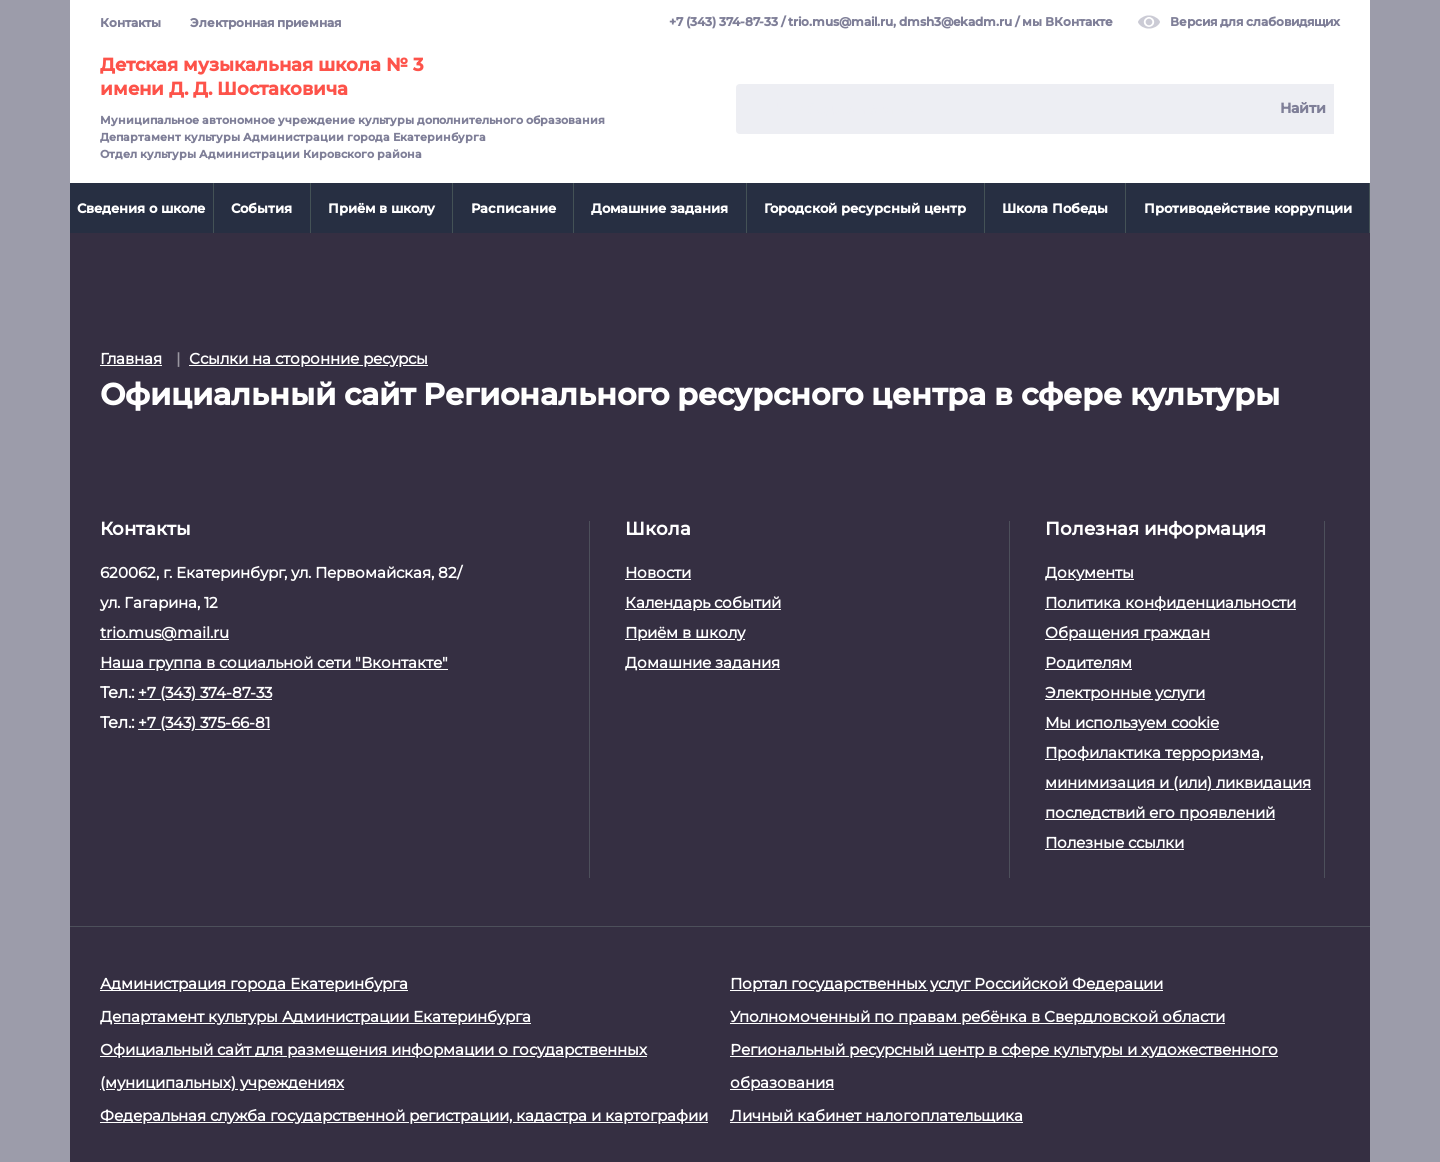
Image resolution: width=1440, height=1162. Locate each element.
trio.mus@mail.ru (164, 632)
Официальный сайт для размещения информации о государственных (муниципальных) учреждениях (373, 1066)
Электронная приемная (265, 22)
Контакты (130, 22)
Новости (658, 572)
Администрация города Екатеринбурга (254, 983)
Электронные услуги (1125, 692)
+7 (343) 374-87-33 (723, 22)
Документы (1089, 572)
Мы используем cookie (1132, 722)
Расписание (513, 208)
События (261, 208)
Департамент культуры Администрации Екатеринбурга (315, 1016)
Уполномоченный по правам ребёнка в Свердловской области (977, 1016)
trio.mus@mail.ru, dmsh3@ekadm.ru (900, 22)
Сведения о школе (141, 208)
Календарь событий (703, 602)
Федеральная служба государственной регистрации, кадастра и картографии (404, 1115)
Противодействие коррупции (1248, 208)
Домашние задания (659, 208)
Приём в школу (381, 208)
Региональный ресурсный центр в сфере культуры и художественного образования (1004, 1066)
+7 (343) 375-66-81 (204, 722)
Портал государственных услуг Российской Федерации (946, 983)
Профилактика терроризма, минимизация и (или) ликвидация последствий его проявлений (1178, 782)
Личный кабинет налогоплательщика (876, 1115)
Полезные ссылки (1114, 842)
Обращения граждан (1127, 632)
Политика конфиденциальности (1170, 602)
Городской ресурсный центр (865, 208)
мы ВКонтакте (1067, 22)
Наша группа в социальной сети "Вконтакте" (274, 662)
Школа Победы (1055, 208)
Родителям (1088, 662)
